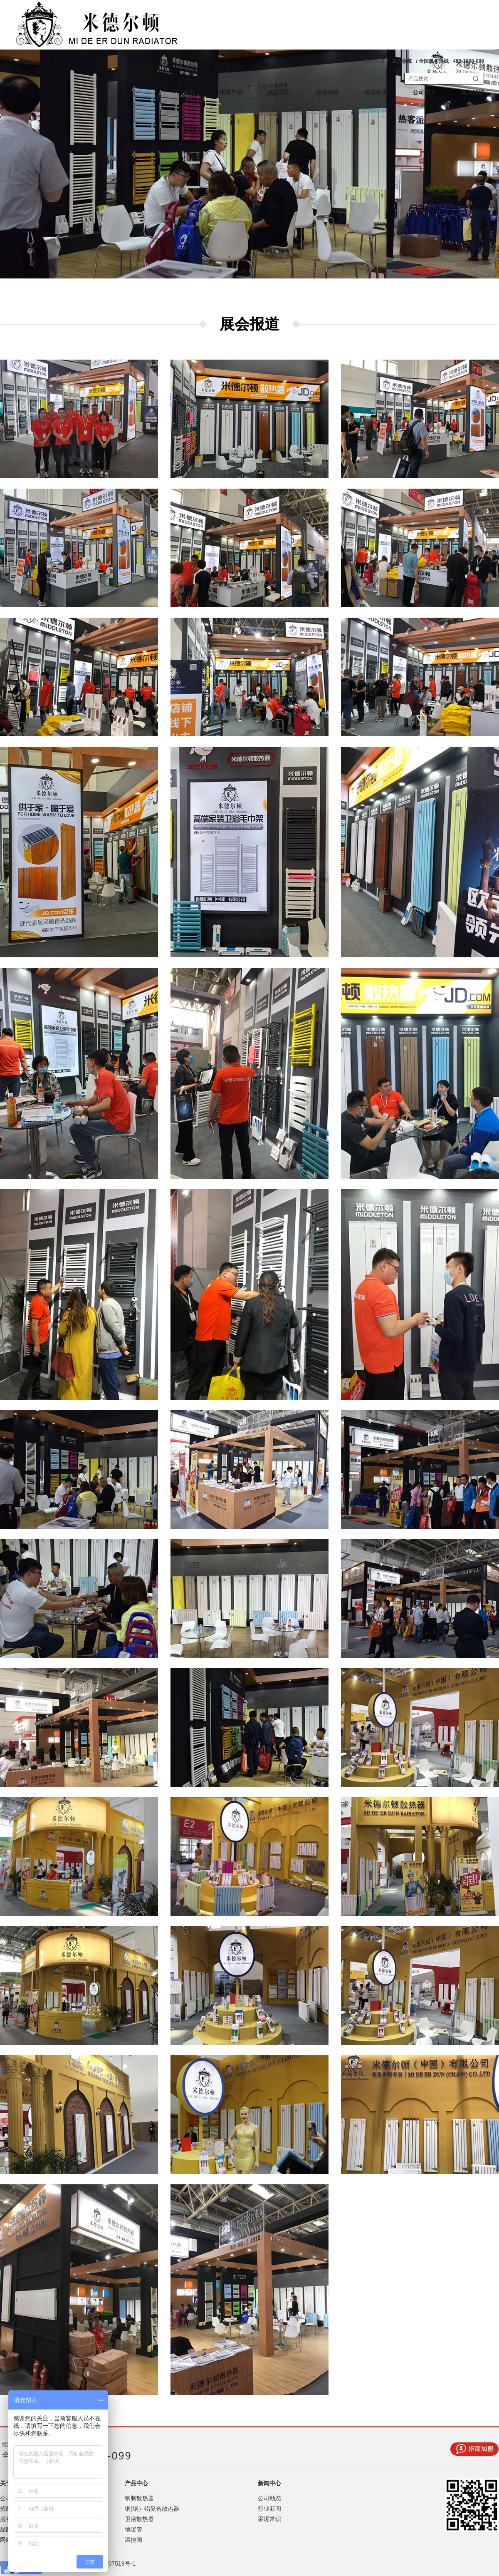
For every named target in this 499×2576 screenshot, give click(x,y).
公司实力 (424, 92)
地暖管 (133, 2529)
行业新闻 (269, 2508)
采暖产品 (231, 92)
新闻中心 (279, 92)
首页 (189, 92)
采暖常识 (269, 2519)
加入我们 (472, 92)
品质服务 (327, 92)
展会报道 (376, 92)
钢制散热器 (139, 2498)
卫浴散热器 (139, 2519)
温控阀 (133, 2539)
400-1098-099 (468, 61)
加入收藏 (402, 61)
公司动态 (269, 2498)
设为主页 (375, 61)
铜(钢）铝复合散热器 (152, 2508)
